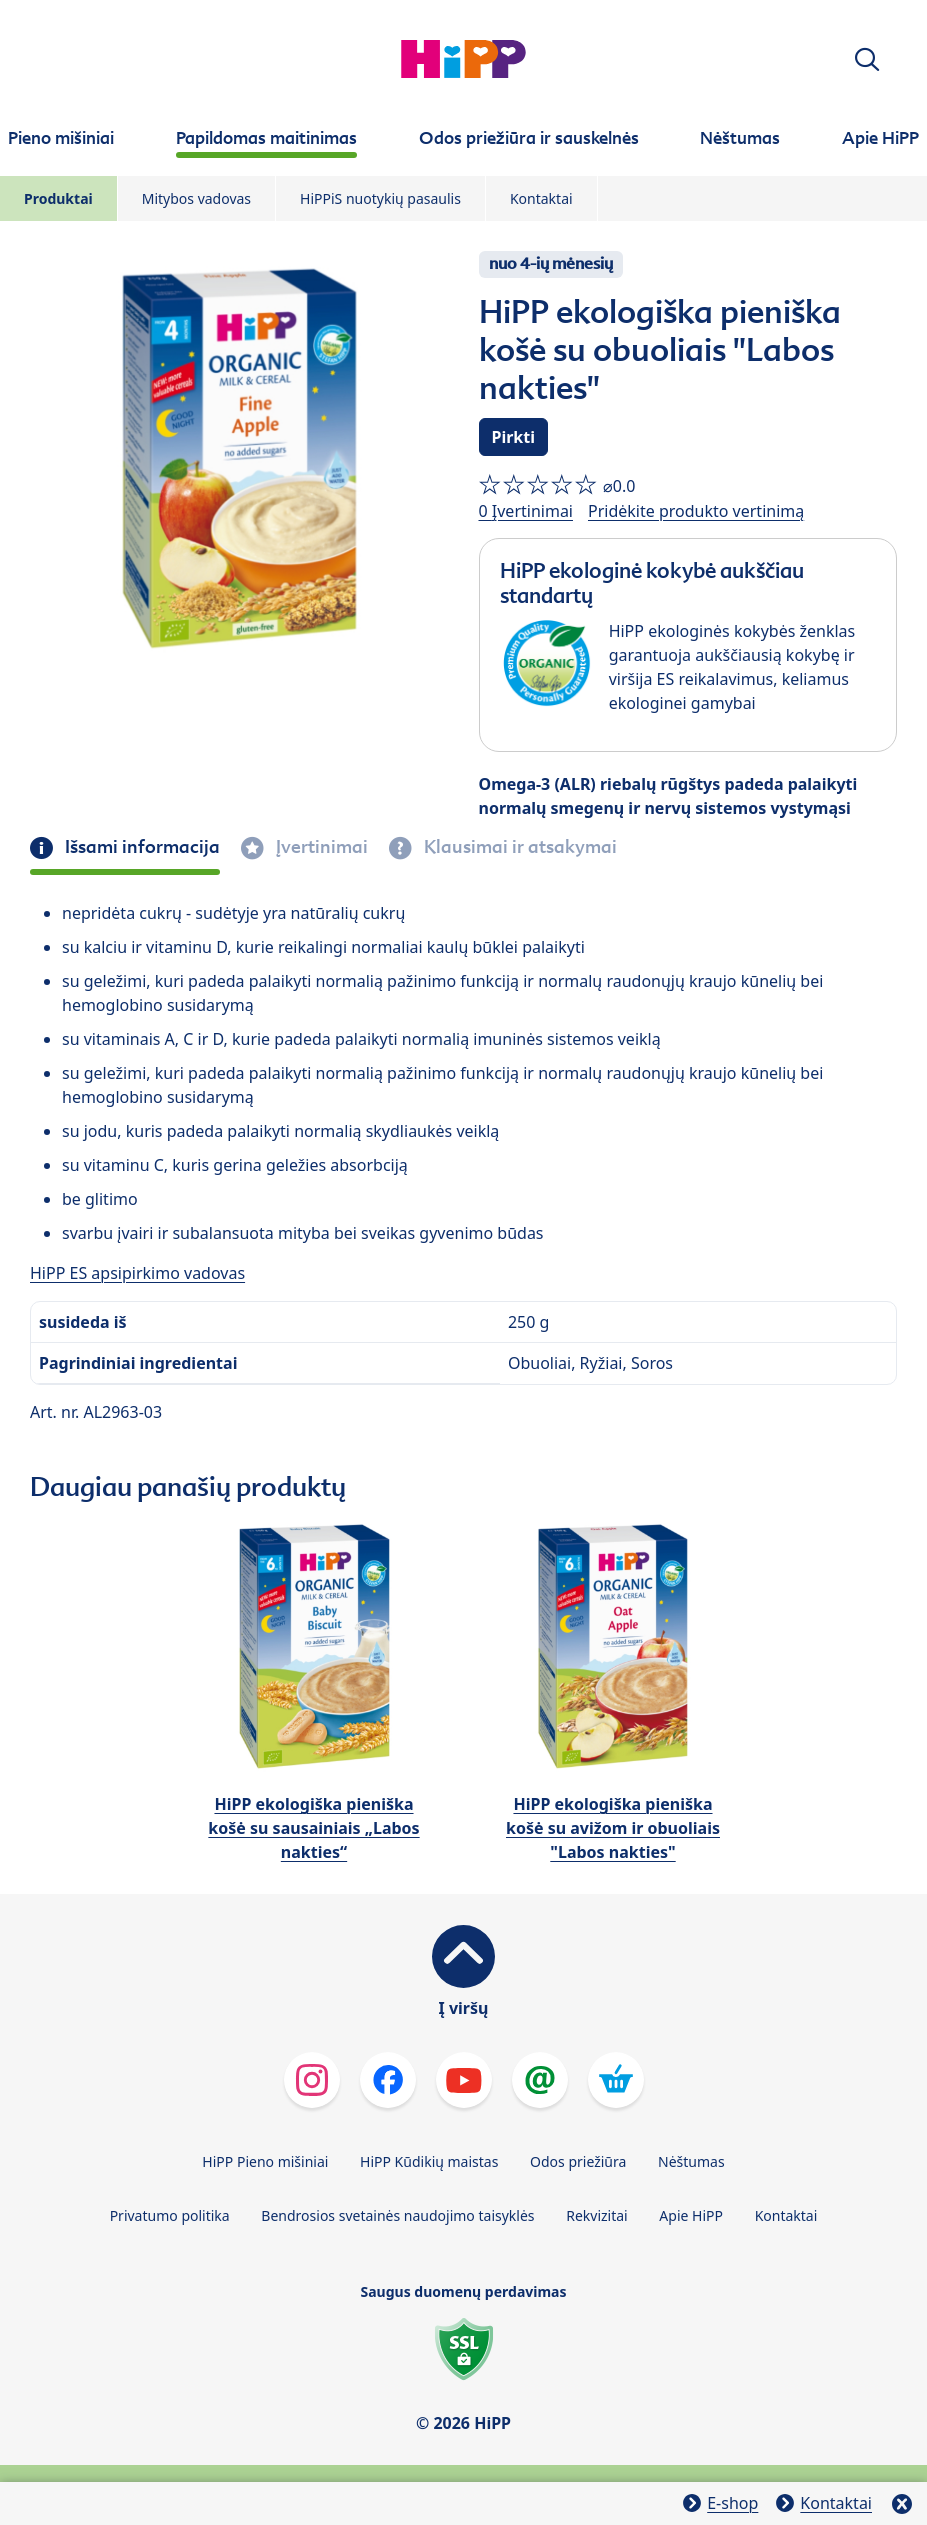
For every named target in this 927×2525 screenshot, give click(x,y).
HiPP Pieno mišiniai (265, 2161)
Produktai (58, 198)
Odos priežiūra (578, 2161)
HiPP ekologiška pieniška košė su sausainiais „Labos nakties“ (313, 1828)
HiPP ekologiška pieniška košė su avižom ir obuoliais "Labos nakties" (613, 1828)
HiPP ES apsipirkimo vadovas (137, 1273)
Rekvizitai (597, 2215)
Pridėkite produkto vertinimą (696, 511)
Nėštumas (691, 2161)
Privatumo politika (170, 2215)
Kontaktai (541, 198)
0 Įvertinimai (526, 511)
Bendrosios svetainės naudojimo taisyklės (397, 2215)
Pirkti (514, 437)
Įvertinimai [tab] (320, 847)
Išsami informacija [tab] (140, 847)
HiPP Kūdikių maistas (429, 2161)
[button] (867, 59)
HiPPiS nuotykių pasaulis (380, 198)
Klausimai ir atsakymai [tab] (518, 847)
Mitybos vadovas (196, 198)
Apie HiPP (691, 2215)
